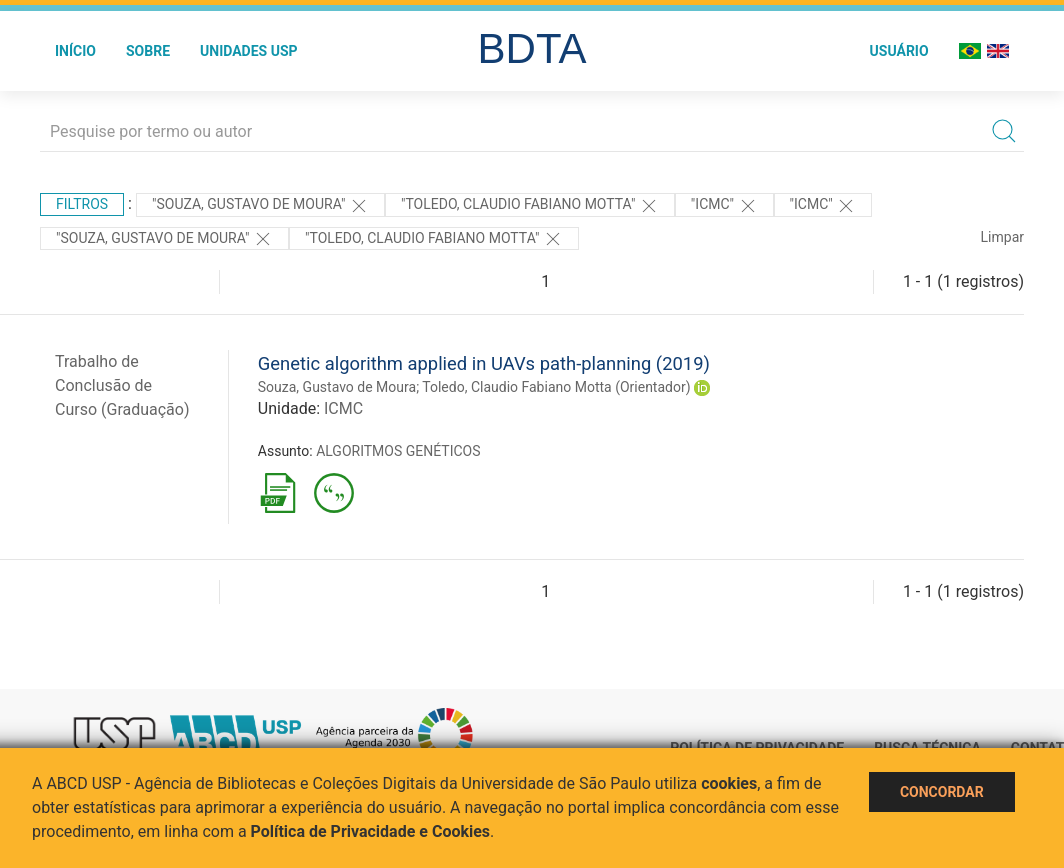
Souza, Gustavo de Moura (337, 387)
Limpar (1002, 237)
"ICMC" (724, 206)
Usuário (899, 51)
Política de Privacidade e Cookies (371, 831)
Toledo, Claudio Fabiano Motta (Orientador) (556, 387)
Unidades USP (249, 51)
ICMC (343, 408)
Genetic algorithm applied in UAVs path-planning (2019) (484, 363)
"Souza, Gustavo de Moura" (260, 206)
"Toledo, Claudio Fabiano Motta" (530, 206)
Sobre (148, 51)
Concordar (942, 792)
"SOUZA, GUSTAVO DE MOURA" (164, 239)
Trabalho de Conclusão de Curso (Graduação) (122, 385)
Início (75, 51)
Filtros (82, 204)
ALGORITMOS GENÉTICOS (398, 451)
